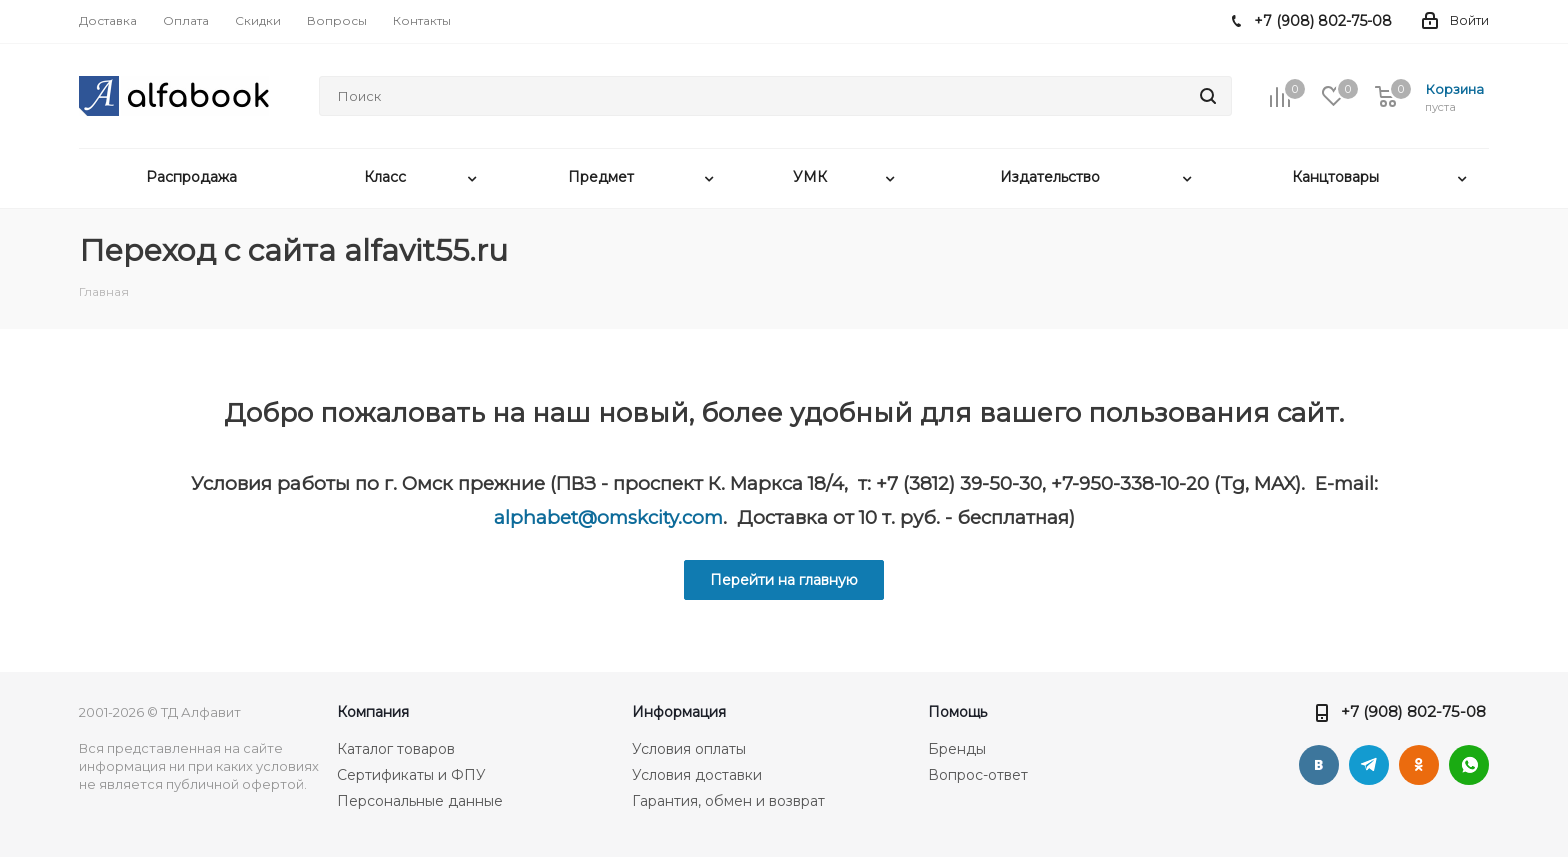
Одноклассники (1419, 765)
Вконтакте (1319, 765)
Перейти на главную (784, 580)
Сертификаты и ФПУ (411, 775)
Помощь (957, 712)
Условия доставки (697, 775)
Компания (373, 712)
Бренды (957, 749)
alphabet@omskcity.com (608, 517)
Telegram (1369, 765)
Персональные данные (420, 801)
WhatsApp (1469, 765)
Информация (679, 712)
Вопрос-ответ (978, 775)
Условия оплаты (689, 749)
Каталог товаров (396, 749)
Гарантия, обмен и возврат (728, 801)
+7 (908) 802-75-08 (1413, 711)
